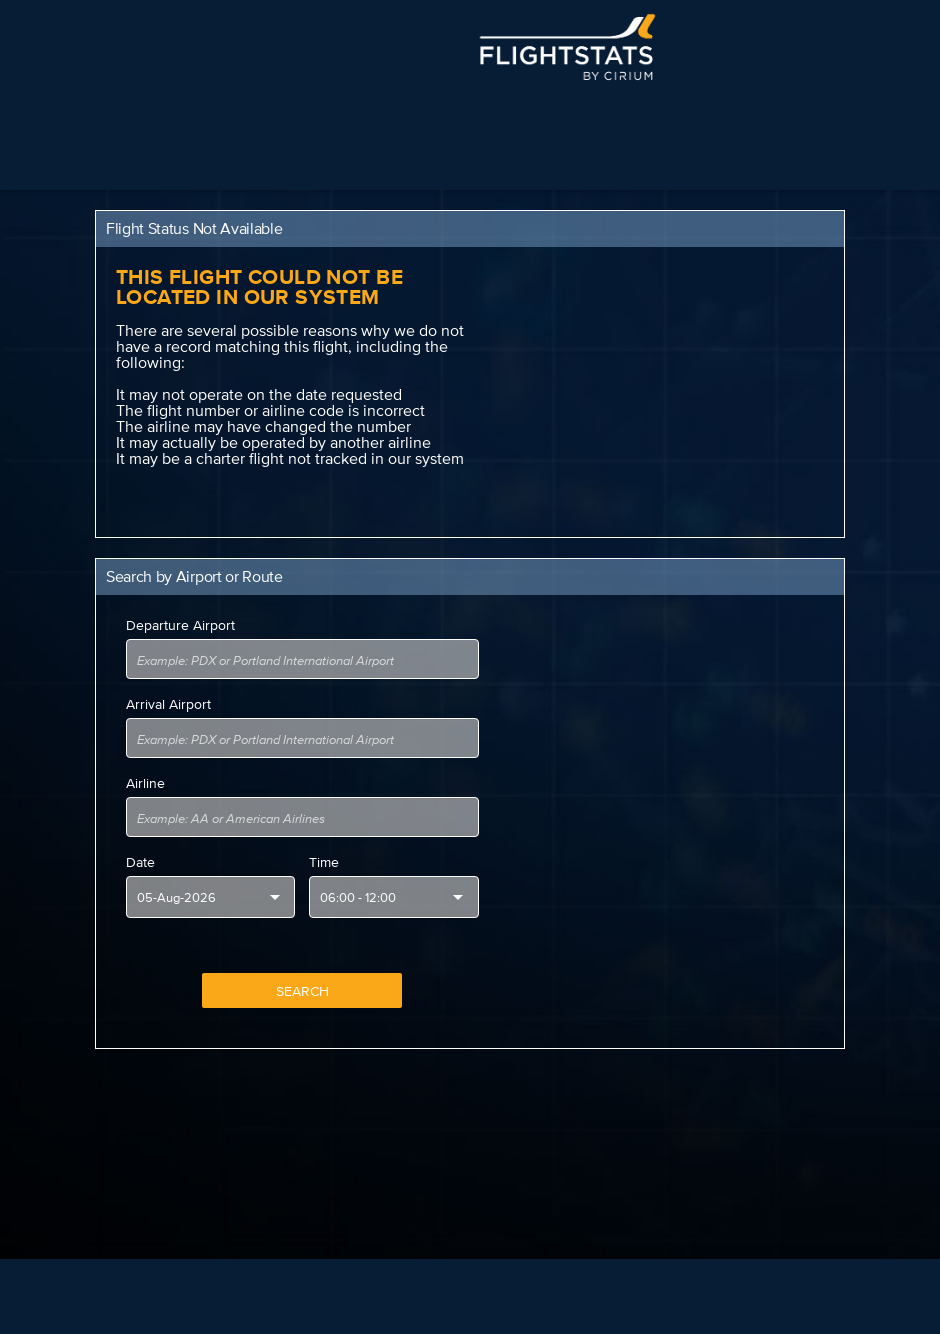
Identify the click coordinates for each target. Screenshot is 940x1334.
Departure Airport (180, 625)
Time (324, 862)
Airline (145, 783)
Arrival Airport (168, 704)
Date (140, 862)
